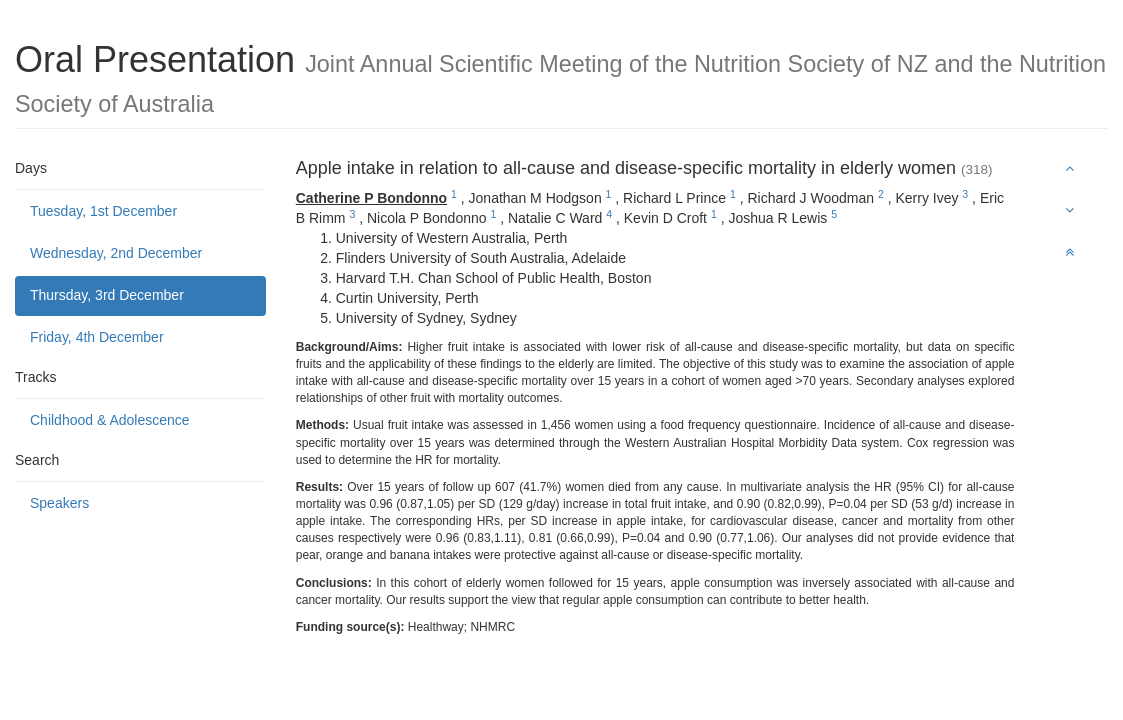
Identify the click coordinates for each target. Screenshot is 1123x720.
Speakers (59, 503)
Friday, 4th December (97, 337)
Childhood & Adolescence (110, 420)
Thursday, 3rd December (107, 295)
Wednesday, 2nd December (116, 253)
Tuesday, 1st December (103, 211)
